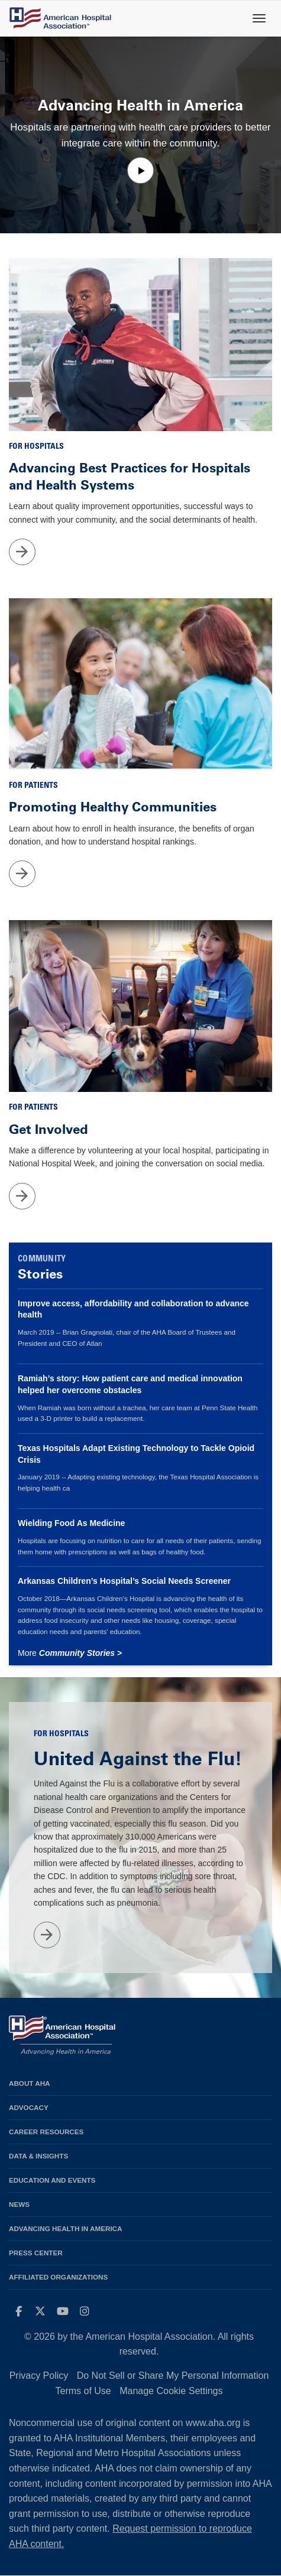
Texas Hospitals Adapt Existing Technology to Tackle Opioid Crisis (136, 1454)
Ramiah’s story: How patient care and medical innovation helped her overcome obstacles (130, 1384)
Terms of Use (83, 2391)
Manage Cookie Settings (170, 2391)
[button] (140, 170)
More (70, 1653)
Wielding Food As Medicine (71, 1523)
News (19, 2204)
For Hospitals (36, 447)
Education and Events (52, 2180)
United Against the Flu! (138, 1758)
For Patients (33, 786)
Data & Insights (38, 2156)
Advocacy (29, 2107)
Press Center (36, 2253)
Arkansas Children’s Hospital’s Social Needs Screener (124, 1581)
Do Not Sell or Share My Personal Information (173, 2375)
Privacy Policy (39, 2375)
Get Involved (48, 1129)
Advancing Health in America (65, 2228)
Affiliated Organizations (58, 2277)
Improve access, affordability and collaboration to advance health (133, 1309)
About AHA (29, 2083)
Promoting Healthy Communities (113, 807)
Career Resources (46, 2131)
